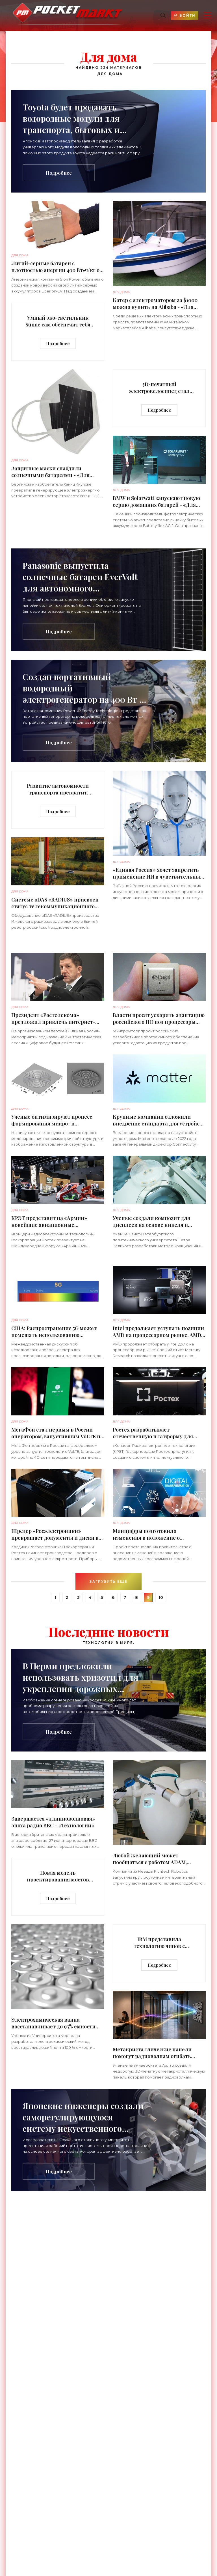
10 (161, 1597)
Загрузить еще (108, 1581)
